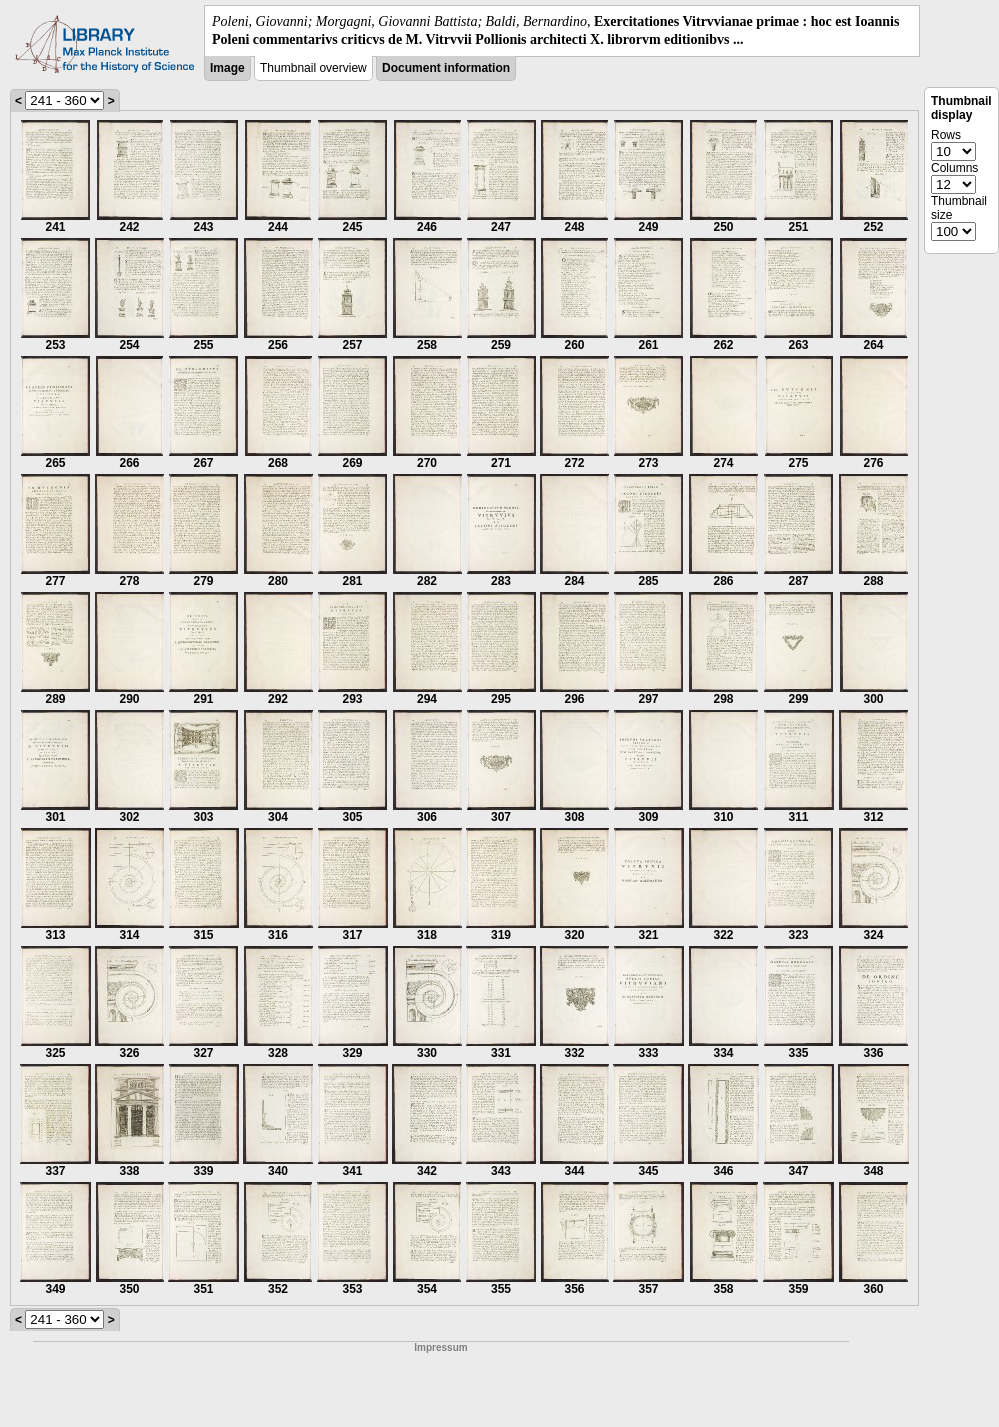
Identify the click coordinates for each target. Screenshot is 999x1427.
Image (227, 68)
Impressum (440, 1347)
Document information (446, 68)
